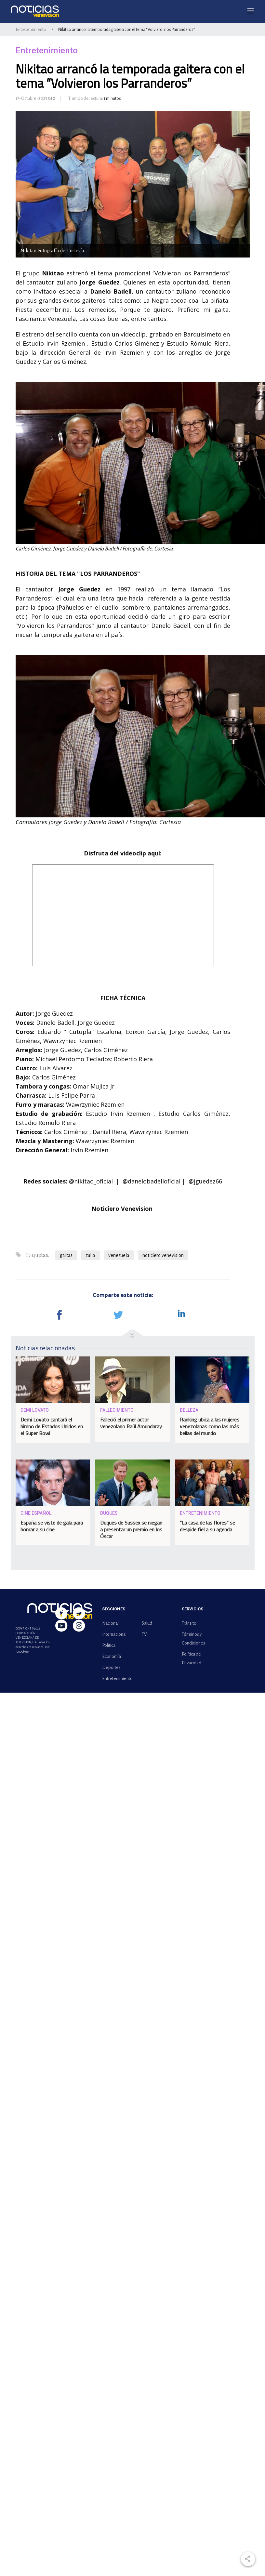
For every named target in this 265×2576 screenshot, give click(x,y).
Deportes (111, 1667)
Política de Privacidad (191, 1658)
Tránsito (189, 1623)
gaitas (66, 1255)
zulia (90, 1255)
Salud (147, 1623)
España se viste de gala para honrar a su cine (51, 1526)
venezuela (118, 1255)
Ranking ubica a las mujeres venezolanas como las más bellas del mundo (209, 1426)
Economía (111, 1656)
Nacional (110, 1623)
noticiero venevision (163, 1255)
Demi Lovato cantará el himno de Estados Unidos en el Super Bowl (51, 1426)
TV (144, 1634)
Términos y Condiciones (193, 1638)
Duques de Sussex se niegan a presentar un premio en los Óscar (131, 1529)
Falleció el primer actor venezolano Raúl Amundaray (131, 1423)
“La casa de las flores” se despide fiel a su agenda (207, 1526)
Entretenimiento (31, 29)
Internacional (114, 1634)
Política (108, 1645)
